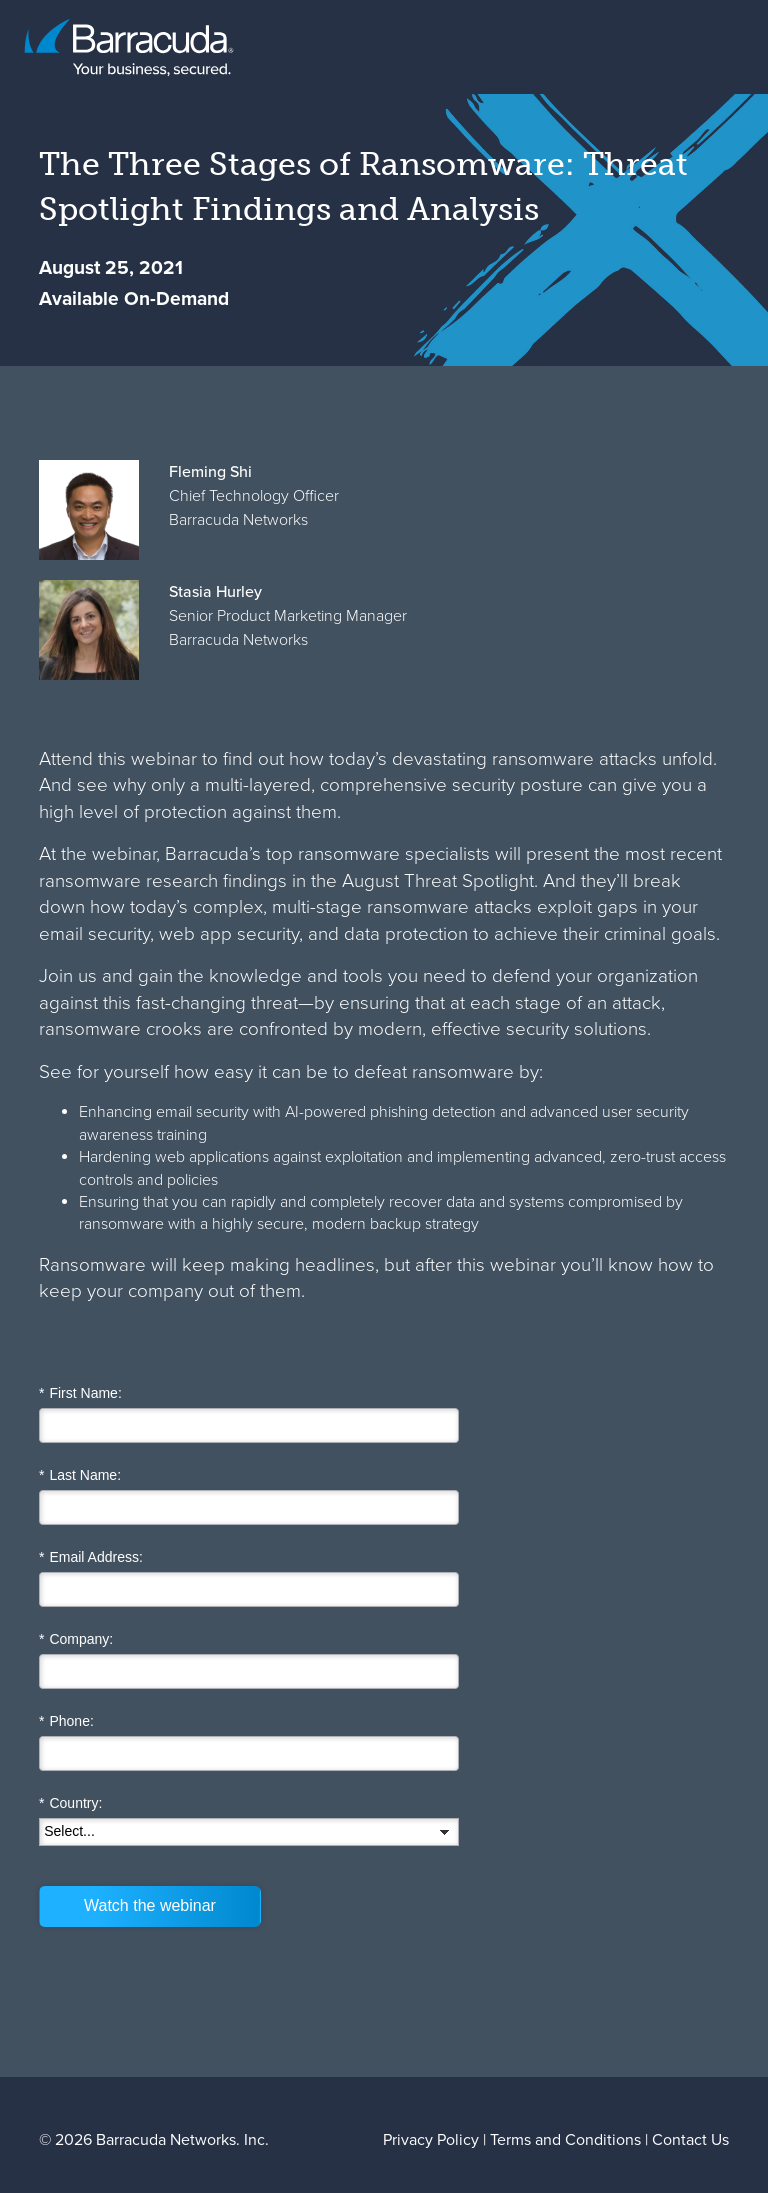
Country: (70, 1803)
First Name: (80, 1393)
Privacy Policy (431, 2139)
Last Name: (80, 1475)
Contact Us (690, 2139)
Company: (76, 1639)
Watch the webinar (150, 1905)
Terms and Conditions (565, 2139)
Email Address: (91, 1557)
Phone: (66, 1721)
